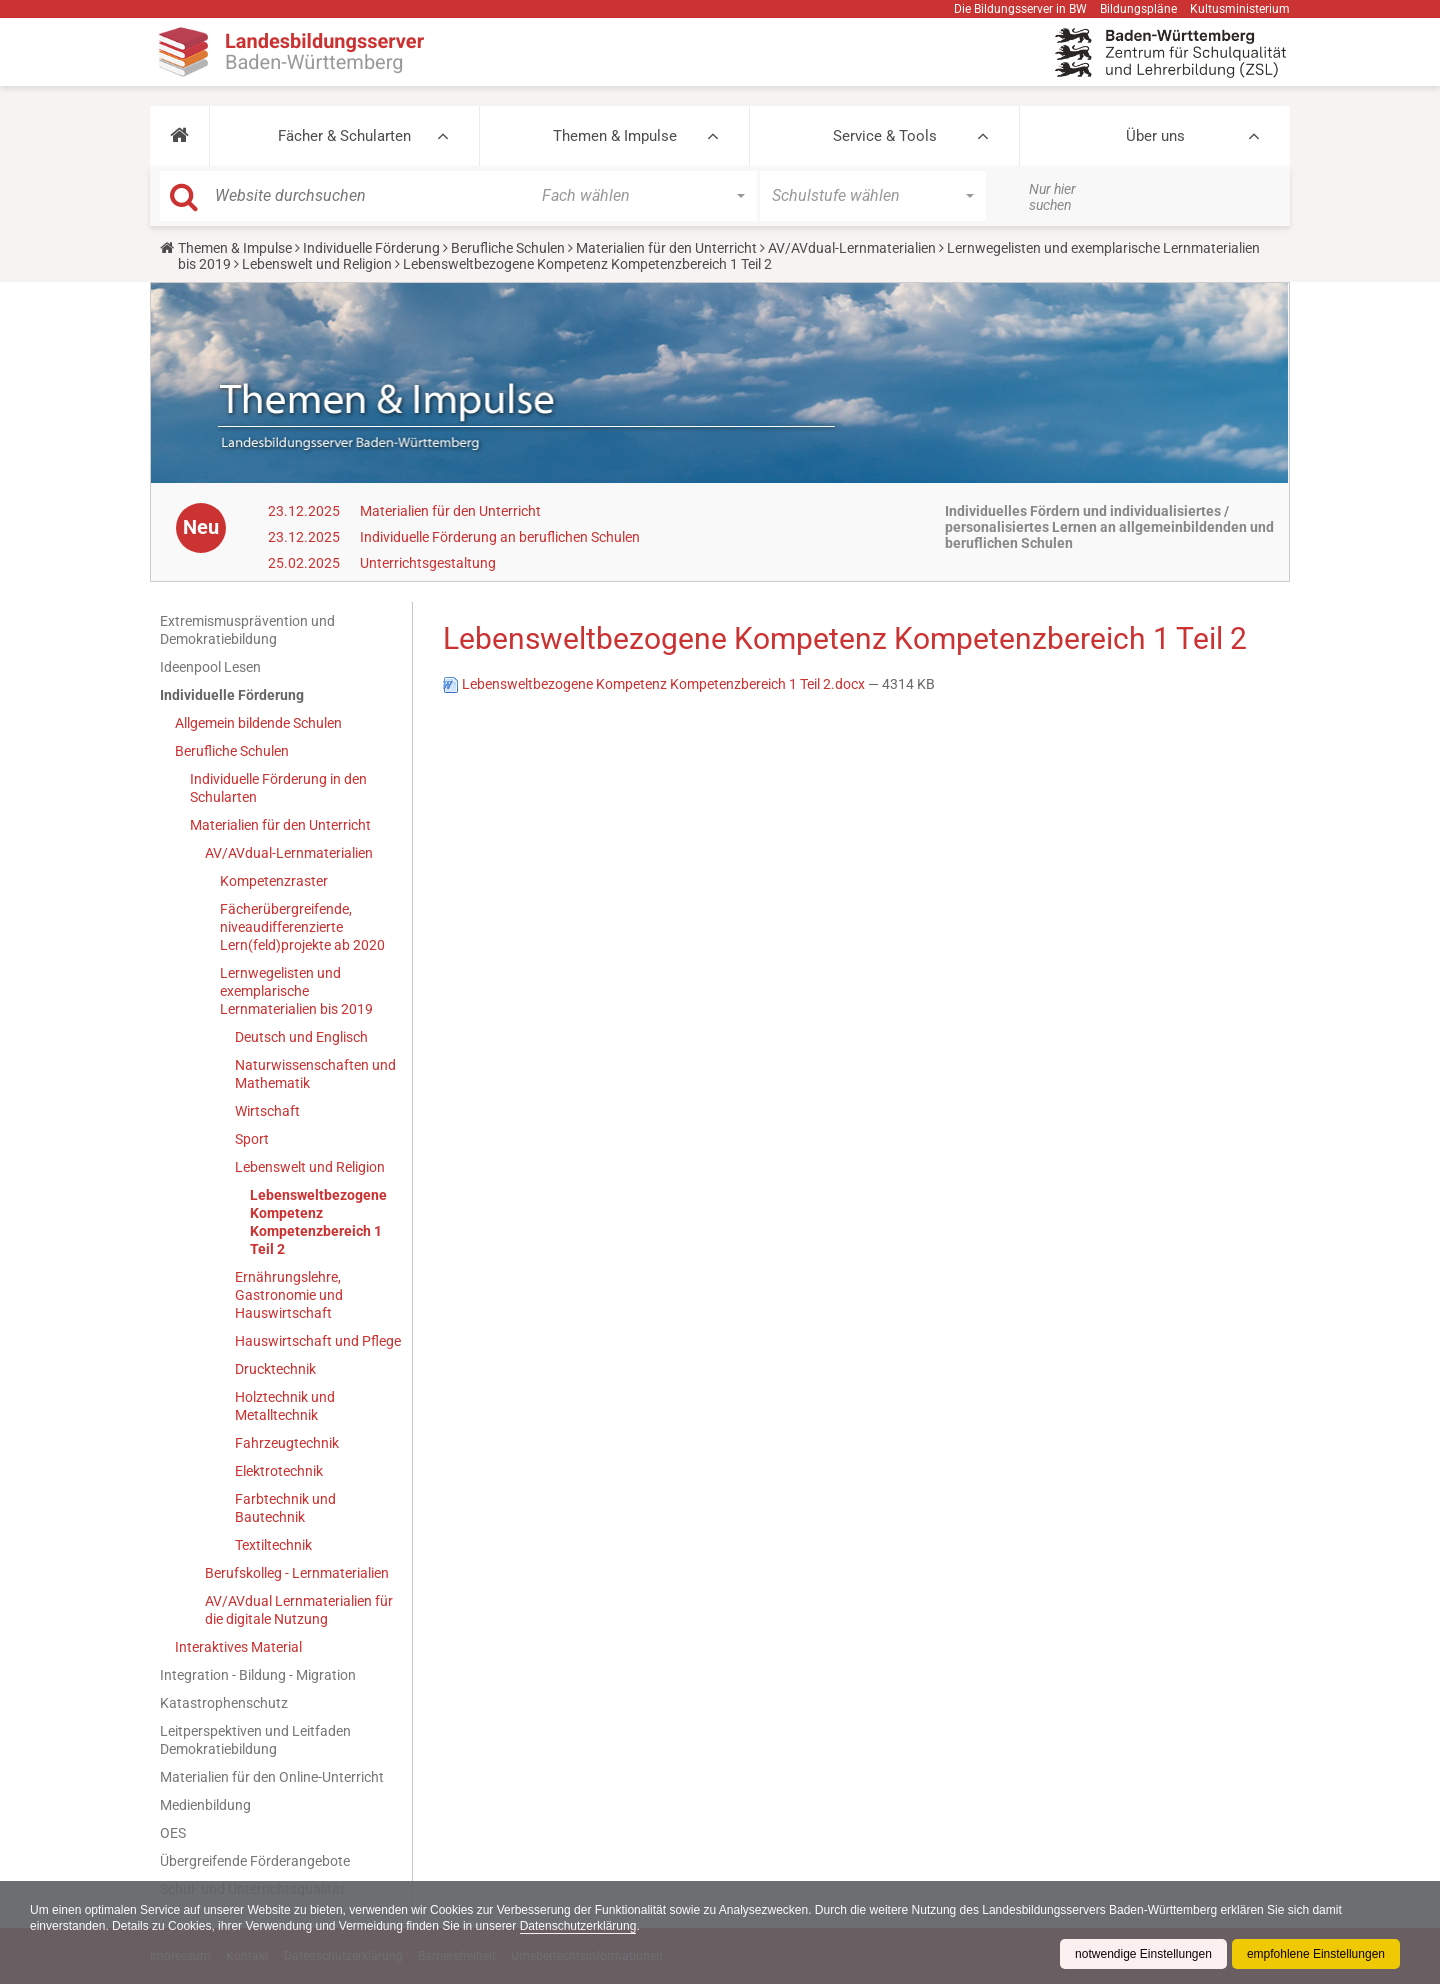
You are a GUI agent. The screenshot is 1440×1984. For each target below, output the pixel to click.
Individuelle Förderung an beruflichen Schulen (500, 537)
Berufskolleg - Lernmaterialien (297, 1573)
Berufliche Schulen (508, 248)
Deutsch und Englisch (301, 1037)
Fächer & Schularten (344, 136)
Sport (252, 1139)
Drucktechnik (275, 1369)
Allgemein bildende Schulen (258, 723)
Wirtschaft (267, 1111)
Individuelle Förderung (371, 248)
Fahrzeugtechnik (287, 1443)
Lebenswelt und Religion (317, 264)
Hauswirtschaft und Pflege (318, 1341)
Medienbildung (205, 1805)
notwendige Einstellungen (1143, 1954)
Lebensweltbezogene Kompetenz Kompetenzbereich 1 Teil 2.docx (655, 684)
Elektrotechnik (279, 1471)
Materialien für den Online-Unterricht (272, 1777)
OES (173, 1833)
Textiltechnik (273, 1545)
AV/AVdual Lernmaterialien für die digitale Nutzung (299, 1610)
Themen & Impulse (615, 136)
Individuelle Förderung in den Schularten (278, 788)
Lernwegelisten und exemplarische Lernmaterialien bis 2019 (296, 991)
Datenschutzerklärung (578, 1926)
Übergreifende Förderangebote (255, 1861)
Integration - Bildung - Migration (258, 1675)
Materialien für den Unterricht (666, 248)
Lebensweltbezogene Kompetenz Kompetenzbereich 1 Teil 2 (318, 1222)
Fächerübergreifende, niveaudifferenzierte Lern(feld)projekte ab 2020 (302, 927)
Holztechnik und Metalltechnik (285, 1406)
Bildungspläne (1138, 9)
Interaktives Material (238, 1647)
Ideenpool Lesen (210, 667)
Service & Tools (885, 136)
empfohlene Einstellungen (1316, 1954)
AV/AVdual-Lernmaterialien (852, 248)
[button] (179, 136)
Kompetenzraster (274, 881)
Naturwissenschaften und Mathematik (315, 1074)
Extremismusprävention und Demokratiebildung (247, 630)
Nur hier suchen (1052, 197)
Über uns (1155, 136)
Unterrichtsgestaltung (428, 563)
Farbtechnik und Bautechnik (285, 1508)
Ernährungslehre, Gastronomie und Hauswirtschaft (289, 1295)
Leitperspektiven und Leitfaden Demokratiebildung (255, 1740)
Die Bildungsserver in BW (1020, 9)
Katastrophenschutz (224, 1703)
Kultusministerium (1240, 9)
